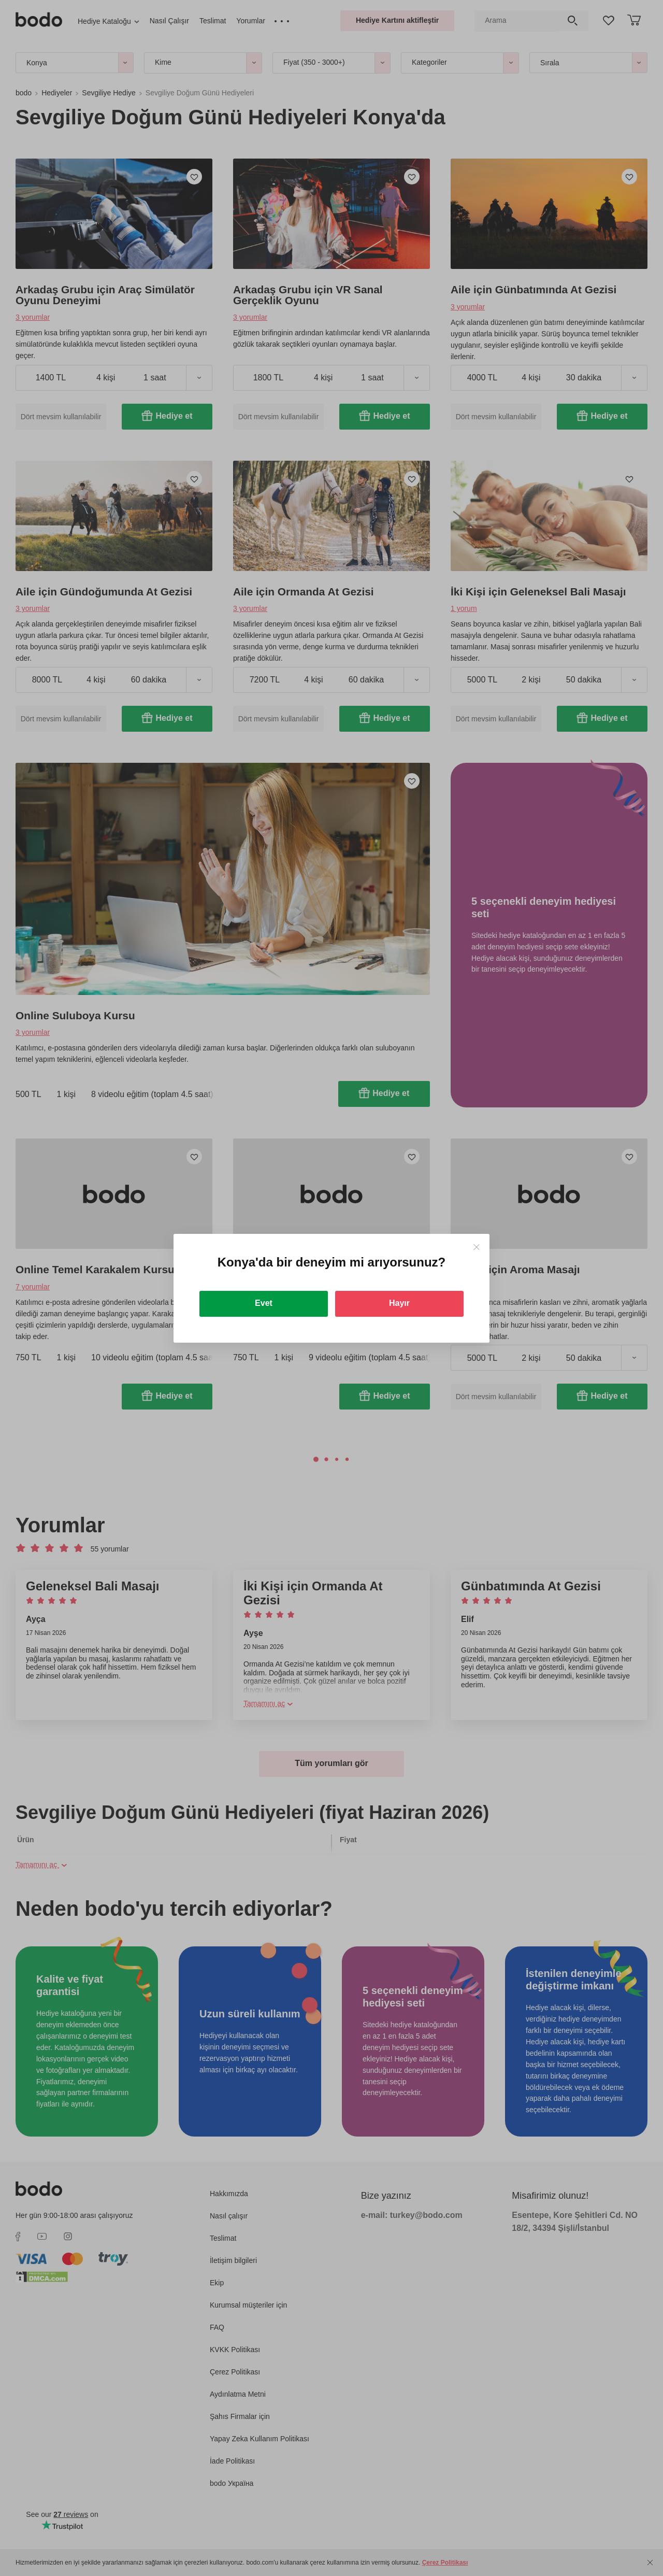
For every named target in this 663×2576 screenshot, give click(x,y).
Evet (263, 1303)
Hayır (399, 1303)
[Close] (476, 1247)
